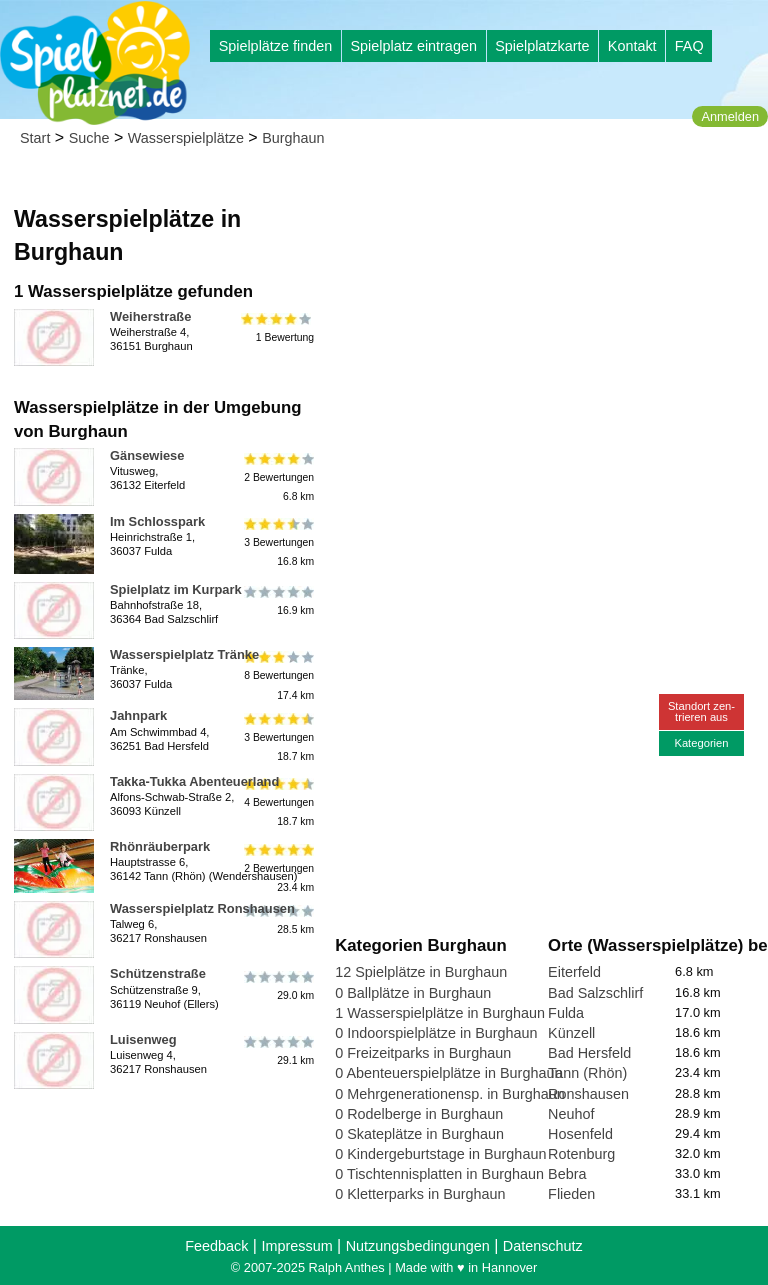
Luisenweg (143, 1039)
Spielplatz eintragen (413, 46)
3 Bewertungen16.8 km (277, 542)
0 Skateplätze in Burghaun (419, 1134)
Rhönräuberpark (160, 846)
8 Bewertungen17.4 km (277, 675)
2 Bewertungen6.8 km (277, 476)
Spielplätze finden (276, 46)
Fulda (566, 1013)
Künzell (571, 1033)
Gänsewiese (147, 455)
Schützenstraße (158, 973)
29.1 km (277, 1051)
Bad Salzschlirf (595, 993)
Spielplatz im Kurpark (176, 589)
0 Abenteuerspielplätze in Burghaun (448, 1073)
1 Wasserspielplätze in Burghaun (440, 1013)
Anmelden (730, 116)
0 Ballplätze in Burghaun (413, 993)
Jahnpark (138, 715)
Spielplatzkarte (542, 46)
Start (35, 138)
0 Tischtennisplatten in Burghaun (439, 1174)
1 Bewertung (277, 328)
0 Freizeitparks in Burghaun (423, 1053)
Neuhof (571, 1114)
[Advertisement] (547, 300)
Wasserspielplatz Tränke (184, 654)
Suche (89, 138)
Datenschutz (543, 1246)
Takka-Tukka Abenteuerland (194, 781)
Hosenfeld (580, 1134)
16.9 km (277, 601)
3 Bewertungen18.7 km (277, 736)
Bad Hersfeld (589, 1053)
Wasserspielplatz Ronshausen (202, 908)
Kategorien (701, 743)
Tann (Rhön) (587, 1073)
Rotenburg (581, 1154)
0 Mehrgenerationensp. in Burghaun (450, 1094)
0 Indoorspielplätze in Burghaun (436, 1033)
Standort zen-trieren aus (701, 711)
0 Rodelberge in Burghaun (419, 1114)
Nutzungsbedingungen (418, 1246)
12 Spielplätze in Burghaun (421, 972)
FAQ (689, 46)
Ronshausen (588, 1094)
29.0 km (277, 985)
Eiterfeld (574, 972)
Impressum (296, 1246)
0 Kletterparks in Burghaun (420, 1194)
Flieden (571, 1194)
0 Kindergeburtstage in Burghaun (440, 1154)
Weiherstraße (150, 316)
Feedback (216, 1246)
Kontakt (632, 46)
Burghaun (293, 138)
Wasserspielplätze (186, 138)
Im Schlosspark (157, 521)
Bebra (567, 1174)
